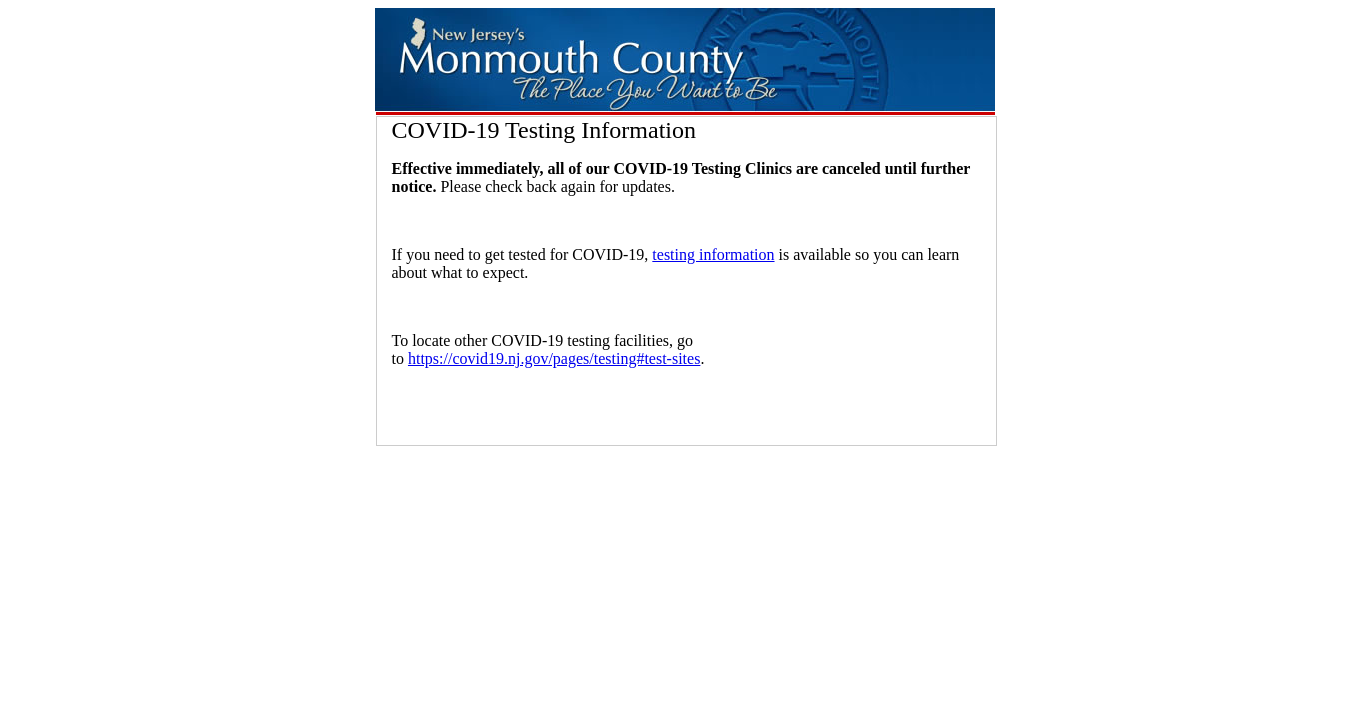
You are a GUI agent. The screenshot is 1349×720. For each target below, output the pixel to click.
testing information (713, 254)
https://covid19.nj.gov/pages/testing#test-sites (554, 358)
